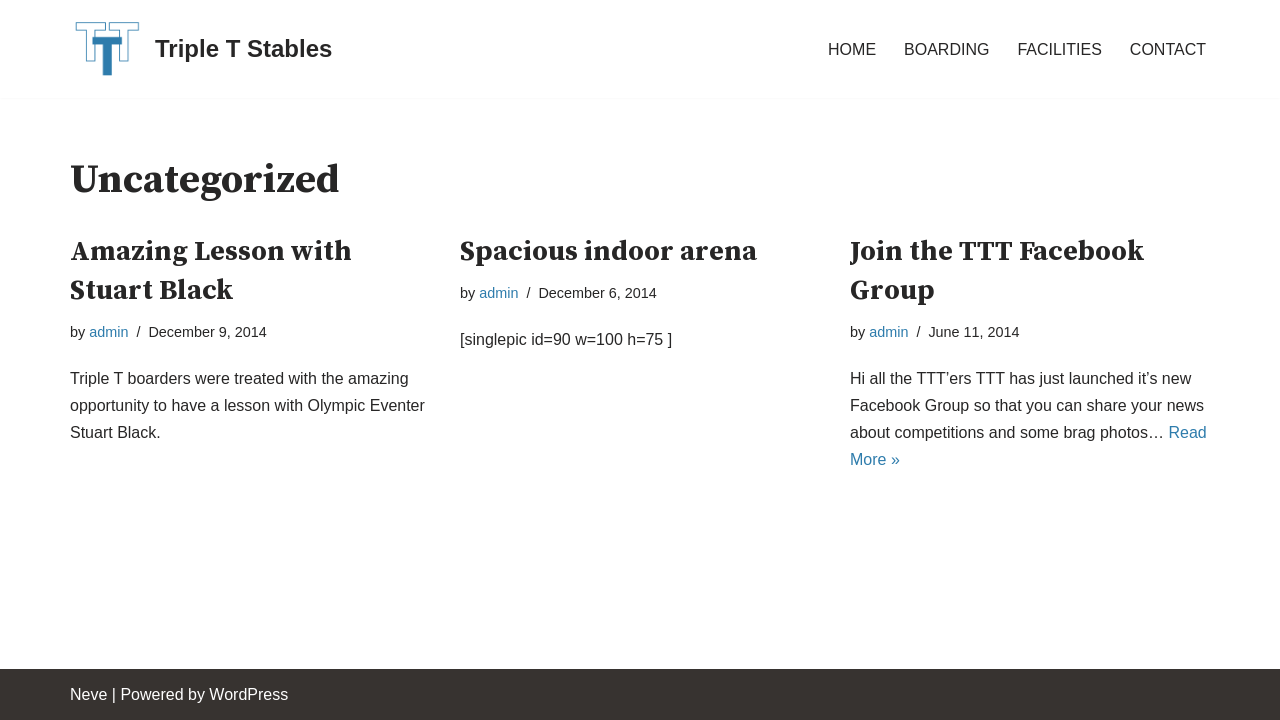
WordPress (248, 694)
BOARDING (946, 49)
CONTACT (1168, 49)
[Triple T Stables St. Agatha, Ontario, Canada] (201, 49)
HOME (852, 49)
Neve (88, 694)
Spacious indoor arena (608, 251)
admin (108, 332)
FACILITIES (1059, 49)
